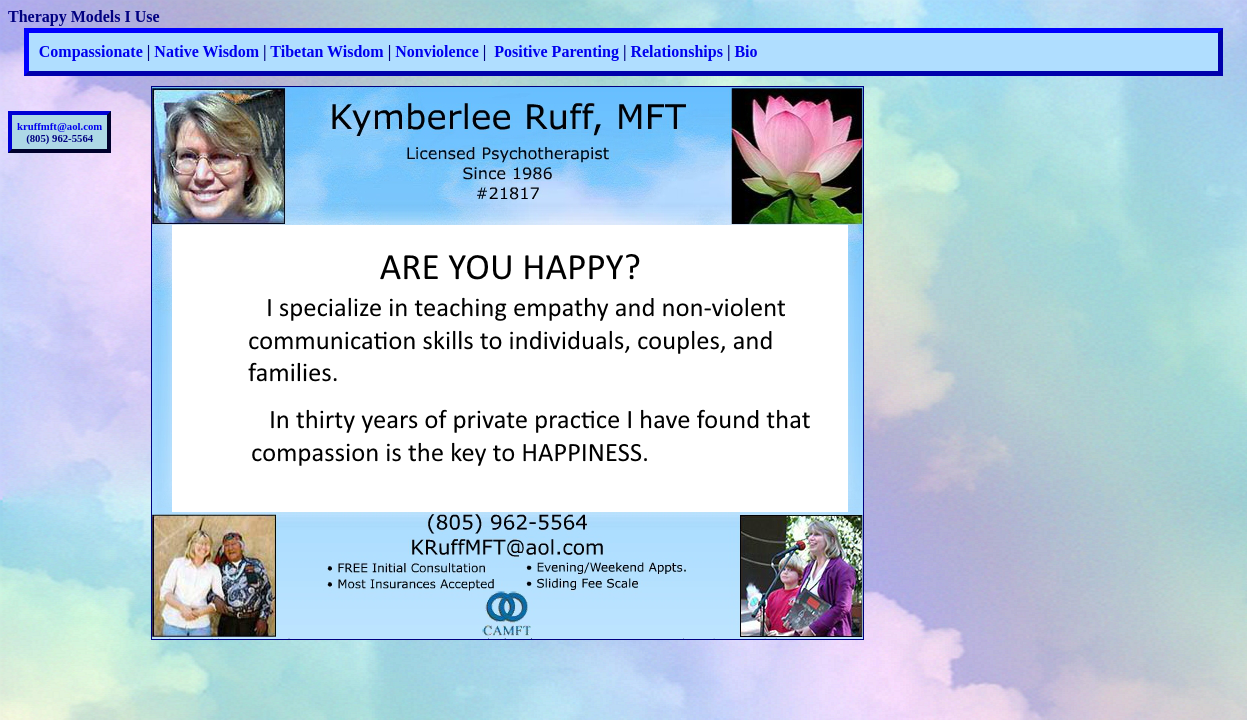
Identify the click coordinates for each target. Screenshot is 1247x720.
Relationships (676, 51)
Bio (745, 51)
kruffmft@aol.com (59, 126)
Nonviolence (437, 51)
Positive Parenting (556, 51)
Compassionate (91, 51)
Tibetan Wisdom (326, 51)
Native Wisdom (206, 51)
